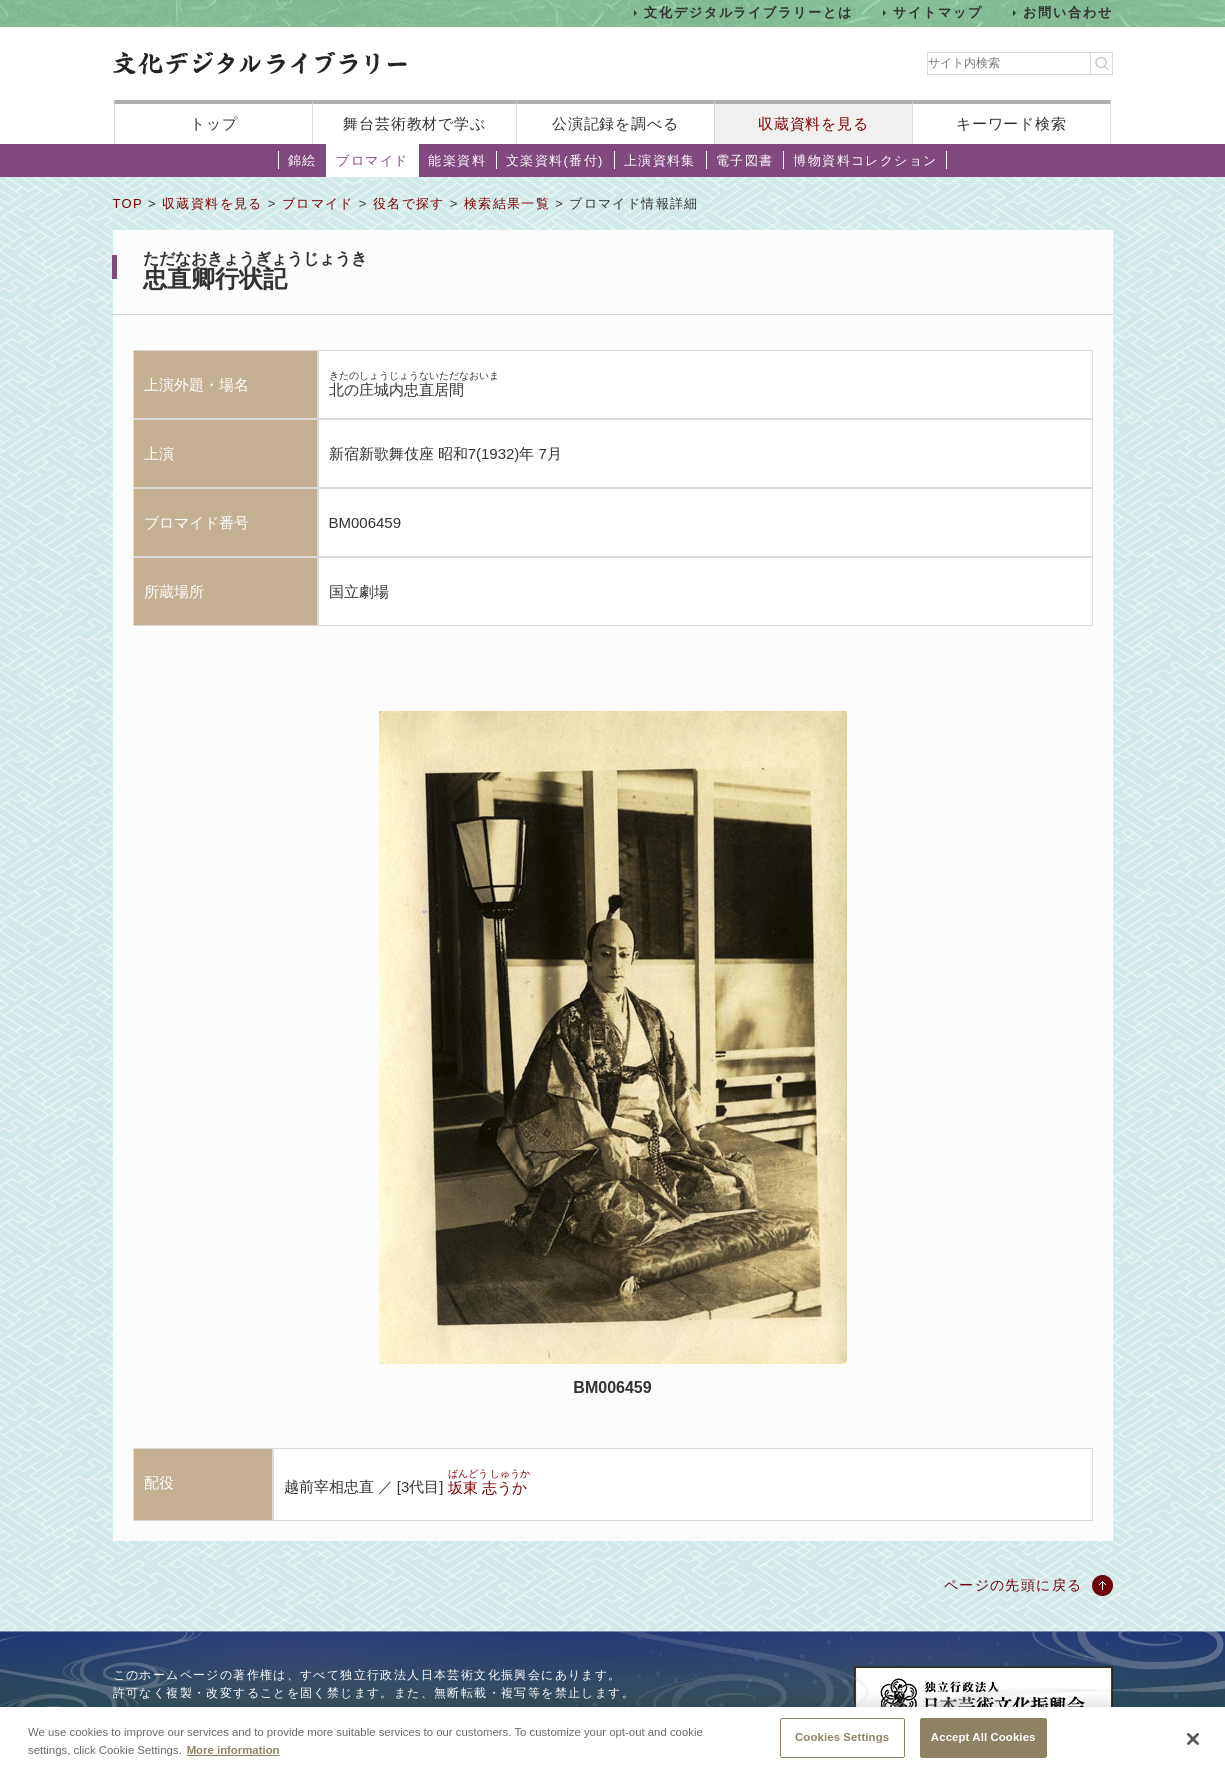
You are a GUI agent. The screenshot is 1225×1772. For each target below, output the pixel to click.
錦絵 (302, 160)
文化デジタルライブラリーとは (748, 12)
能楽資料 (457, 160)
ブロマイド (372, 160)
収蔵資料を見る (813, 123)
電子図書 (745, 160)
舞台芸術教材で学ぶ (414, 123)
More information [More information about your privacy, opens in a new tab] (233, 1755)
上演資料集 (660, 160)
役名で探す (409, 203)
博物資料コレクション (865, 160)
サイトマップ (938, 12)
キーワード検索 (1011, 123)
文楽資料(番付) (555, 160)
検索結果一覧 (507, 203)
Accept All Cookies (983, 1743)
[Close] (1193, 1745)
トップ (214, 123)
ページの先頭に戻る (1013, 1585)
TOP (128, 203)
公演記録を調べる (615, 123)
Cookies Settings (842, 1743)
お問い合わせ (1068, 12)
